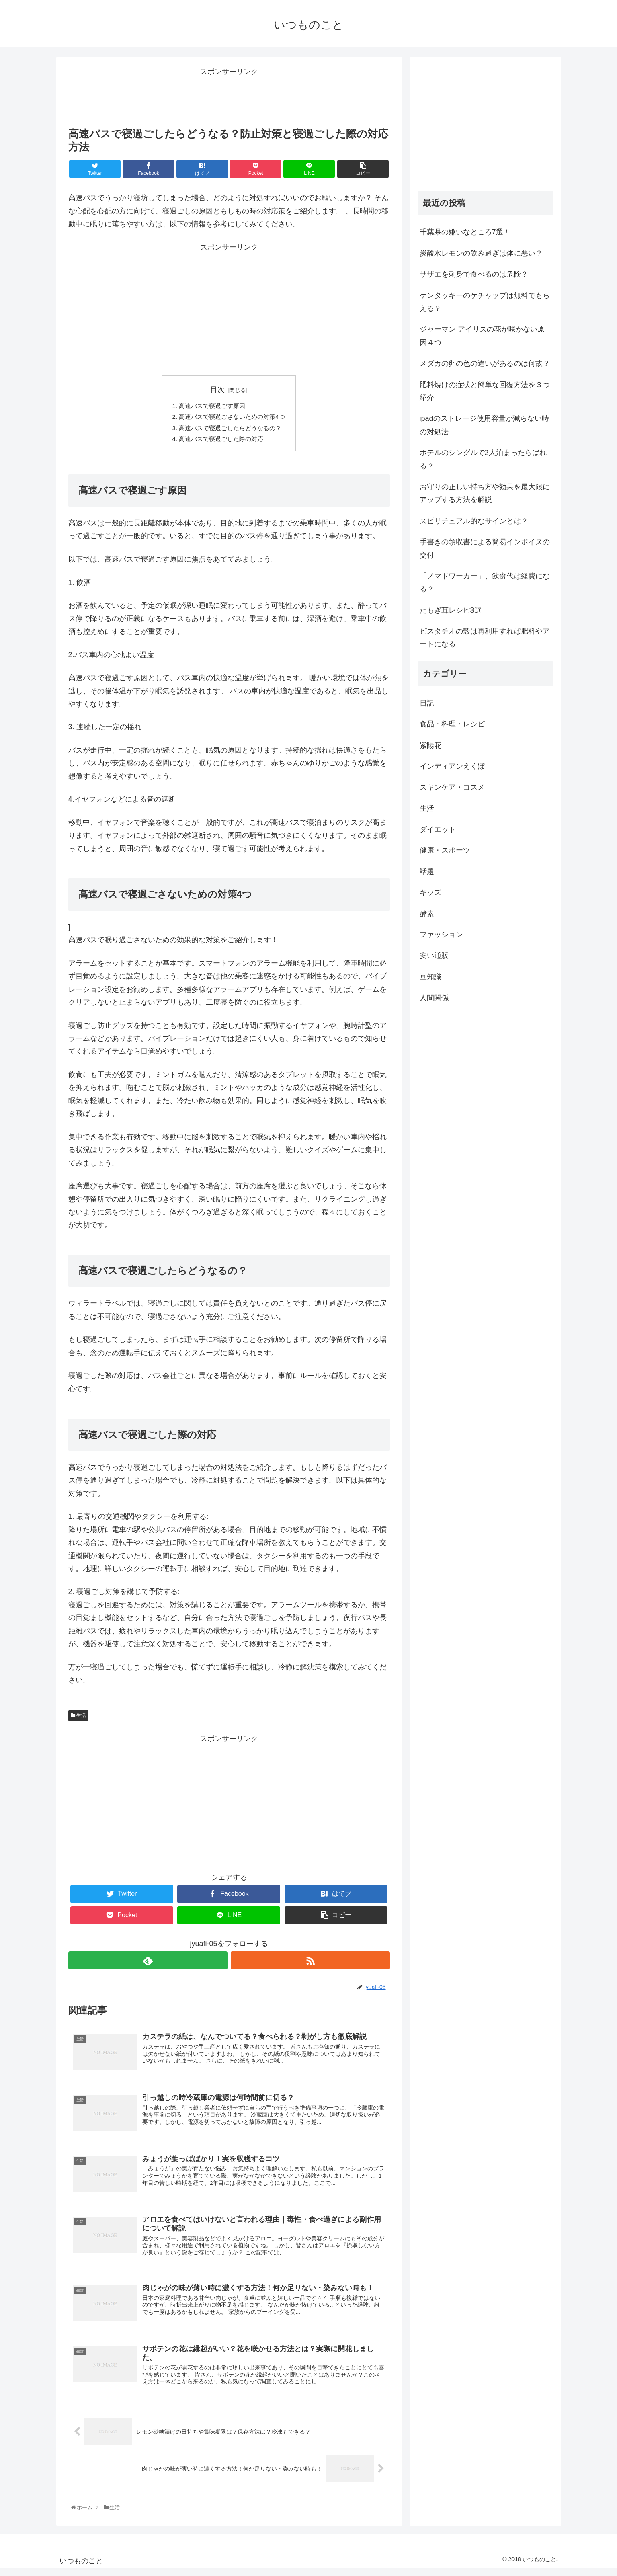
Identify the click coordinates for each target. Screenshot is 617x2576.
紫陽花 (430, 745)
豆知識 (430, 977)
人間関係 (434, 998)
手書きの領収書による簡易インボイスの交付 (485, 548)
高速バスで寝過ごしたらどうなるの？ (230, 429)
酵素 (427, 914)
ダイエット (438, 829)
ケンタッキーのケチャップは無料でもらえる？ (485, 301)
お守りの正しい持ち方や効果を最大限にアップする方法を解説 (485, 493)
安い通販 (434, 956)
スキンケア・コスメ (452, 787)
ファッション (441, 935)
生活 (78, 1718)
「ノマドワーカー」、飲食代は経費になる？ (485, 582)
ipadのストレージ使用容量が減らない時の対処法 (484, 424)
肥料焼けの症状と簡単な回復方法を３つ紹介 (485, 391)
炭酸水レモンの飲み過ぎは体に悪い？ (481, 253)
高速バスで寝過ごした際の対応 (221, 441)
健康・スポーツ (445, 850)
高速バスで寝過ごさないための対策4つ (232, 418)
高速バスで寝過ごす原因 (211, 406)
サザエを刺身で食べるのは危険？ (474, 274)
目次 (217, 390)
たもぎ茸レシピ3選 (451, 610)
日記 (427, 703)
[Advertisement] (229, 96)
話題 (427, 872)
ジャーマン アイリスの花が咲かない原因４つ (482, 335)
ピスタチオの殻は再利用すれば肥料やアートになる (485, 637)
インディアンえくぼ (452, 766)
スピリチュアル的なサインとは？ (474, 521)
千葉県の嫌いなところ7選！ (465, 232)
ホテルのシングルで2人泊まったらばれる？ (483, 459)
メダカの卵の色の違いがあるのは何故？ (485, 363)
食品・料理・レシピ (452, 724)
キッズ (430, 892)
